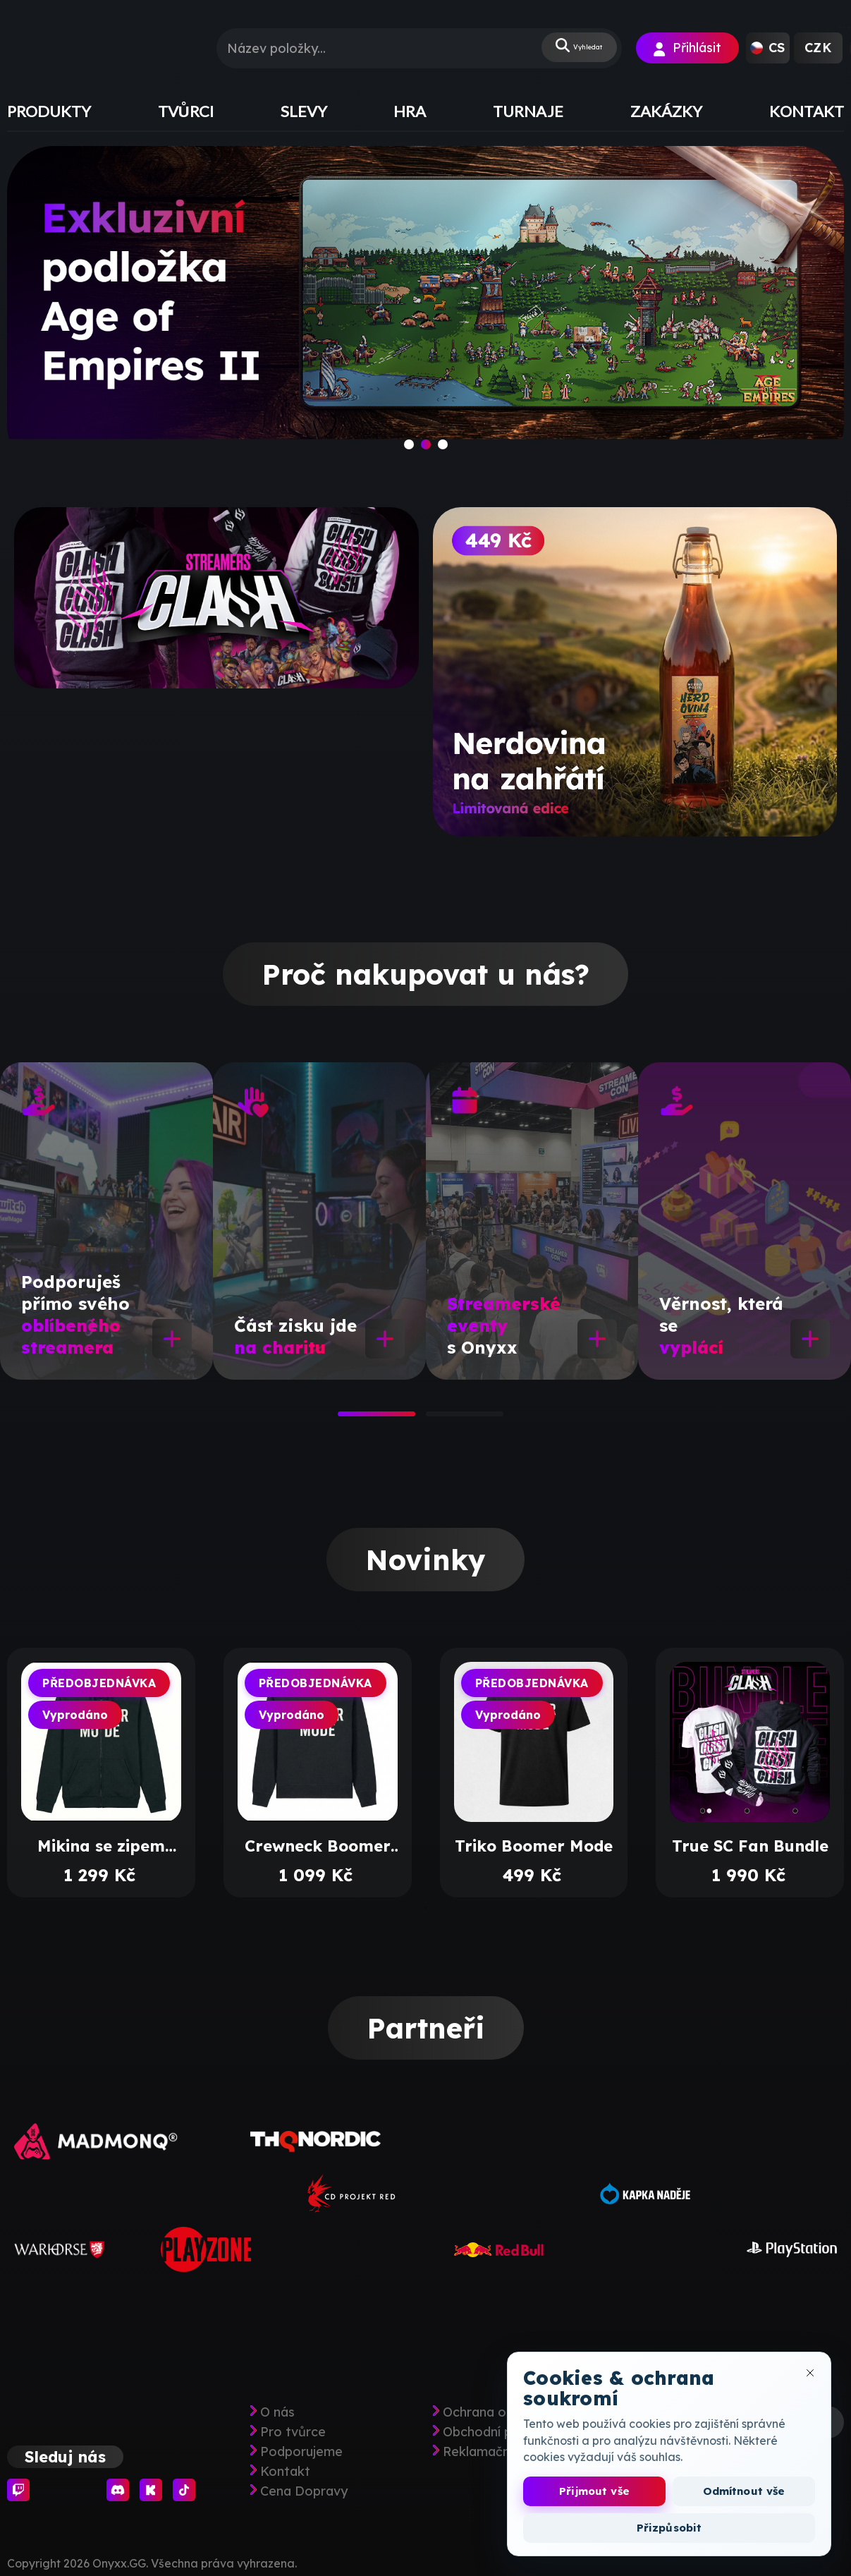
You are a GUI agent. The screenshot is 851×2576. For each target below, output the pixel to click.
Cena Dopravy (304, 2491)
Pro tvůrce (293, 2432)
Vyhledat (568, 48)
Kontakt (285, 2471)
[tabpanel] (106, 1221)
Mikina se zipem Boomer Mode (101, 1846)
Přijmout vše (594, 2491)
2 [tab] (433, 1418)
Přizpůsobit (669, 2527)
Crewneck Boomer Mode (318, 1846)
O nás (277, 2412)
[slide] (425, 309)
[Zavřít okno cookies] (810, 2372)
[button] (768, 47)
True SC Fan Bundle (750, 1846)
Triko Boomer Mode (534, 1846)
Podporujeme (301, 2452)
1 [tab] (345, 1418)
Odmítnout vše (744, 2491)
